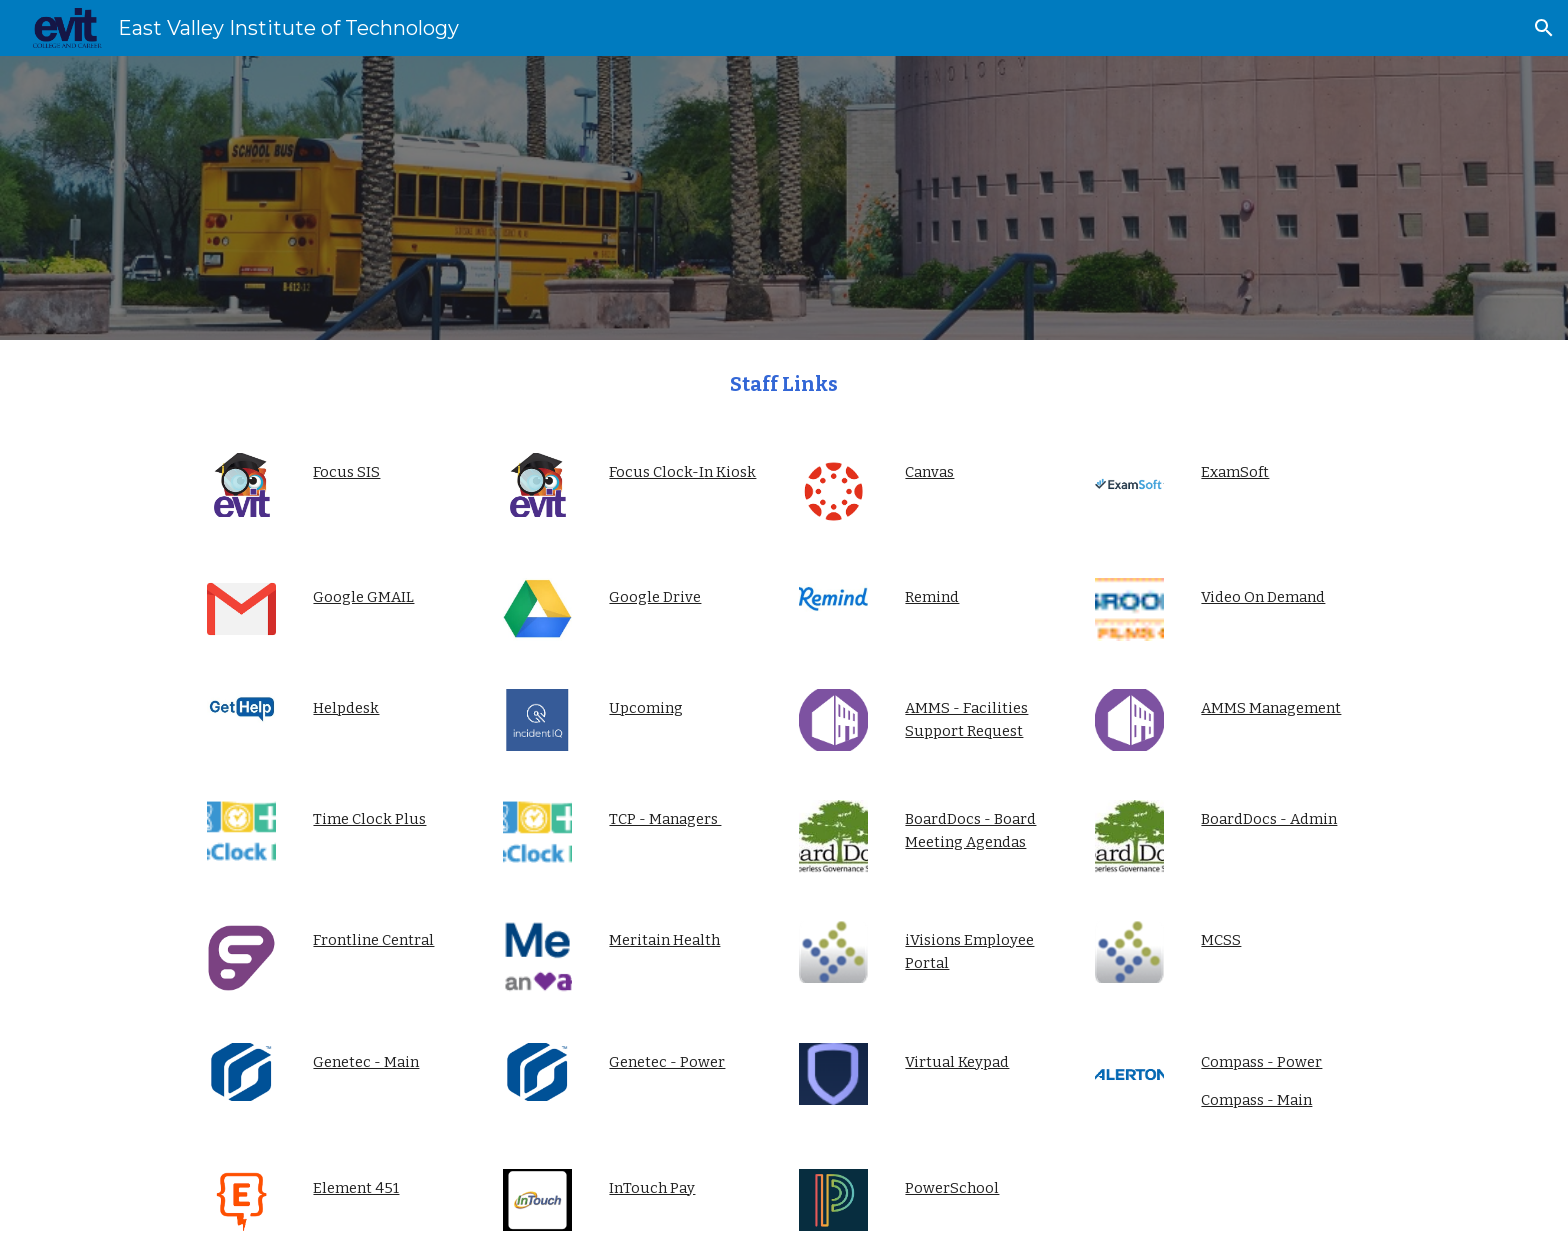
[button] (1544, 28)
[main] (784, 384)
